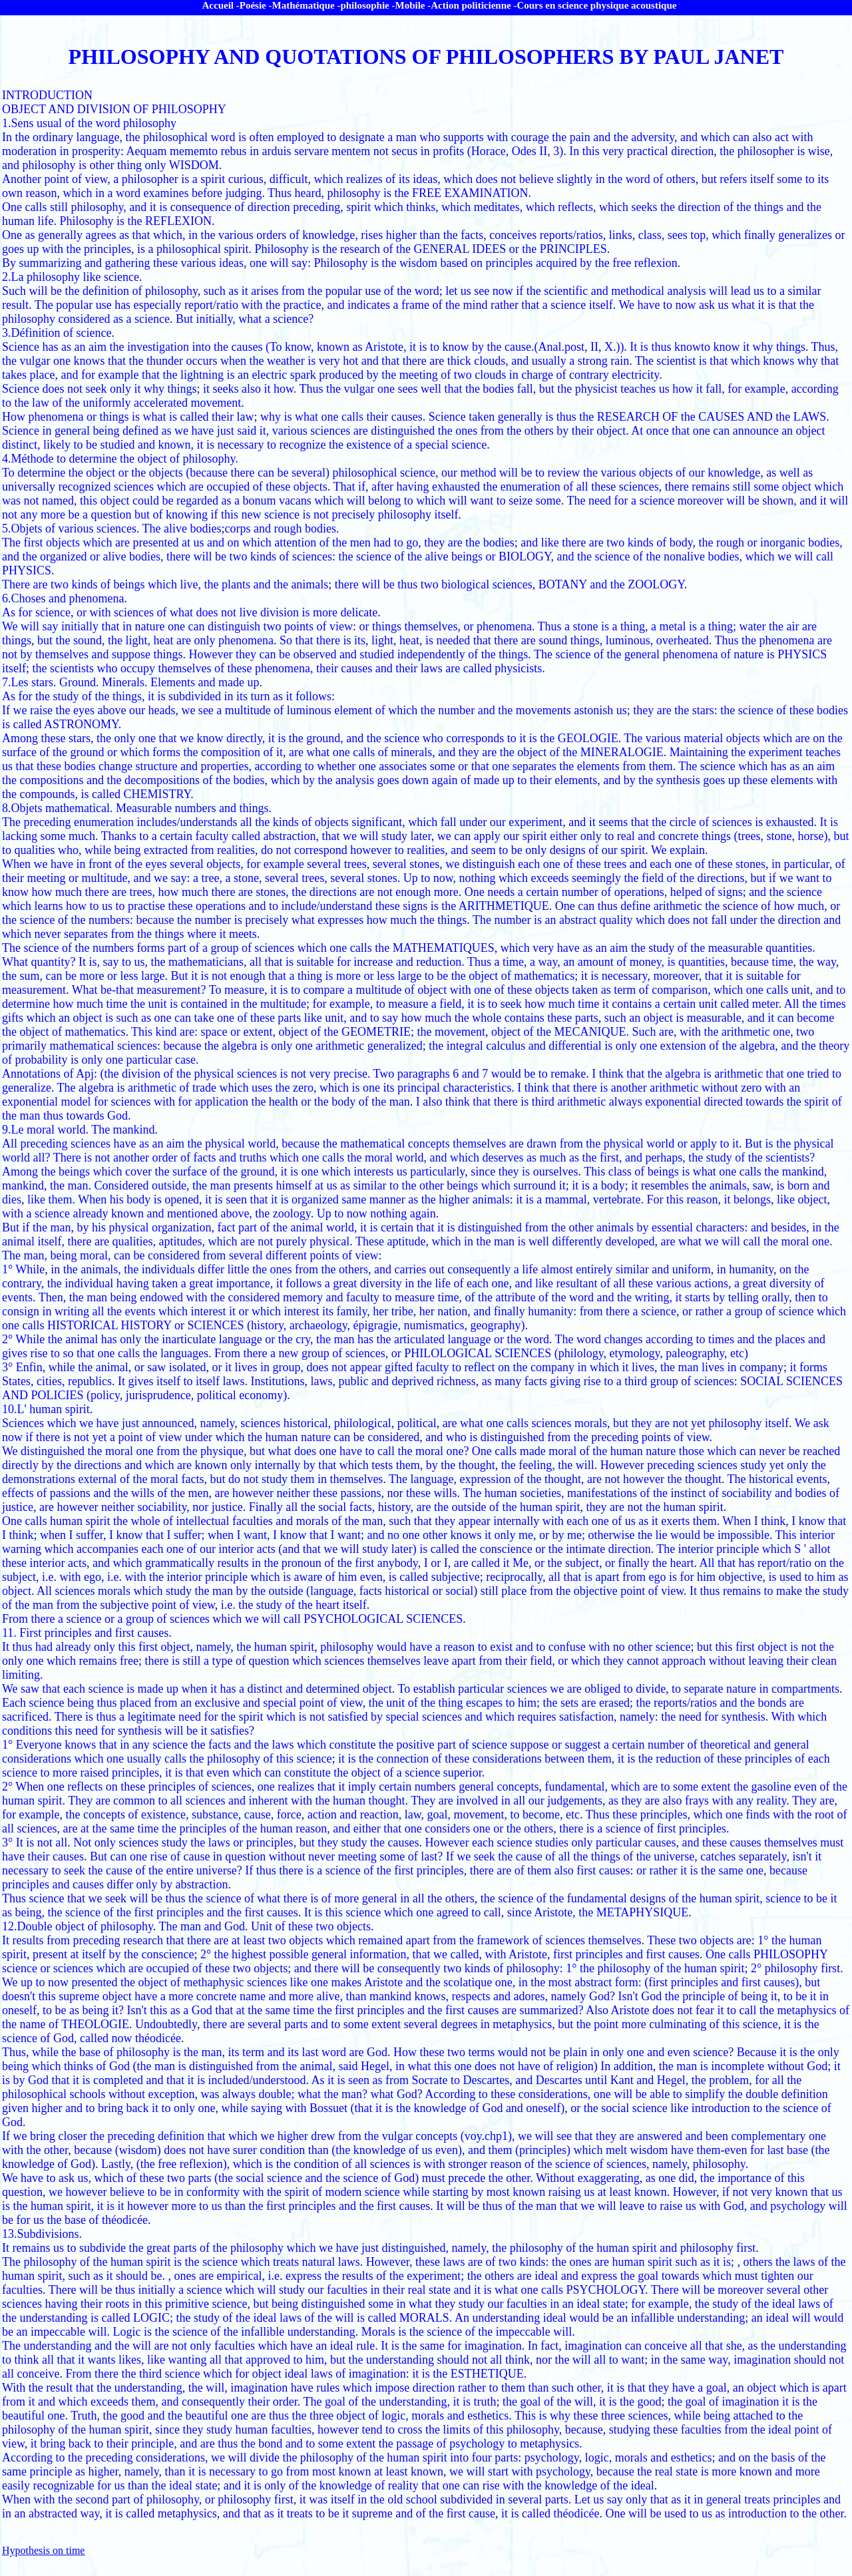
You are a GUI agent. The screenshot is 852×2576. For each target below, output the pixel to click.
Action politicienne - (474, 5)
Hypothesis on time (43, 2550)
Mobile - (413, 5)
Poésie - (256, 5)
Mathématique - (306, 5)
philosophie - (367, 5)
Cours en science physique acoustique (596, 5)
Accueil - (221, 5)
